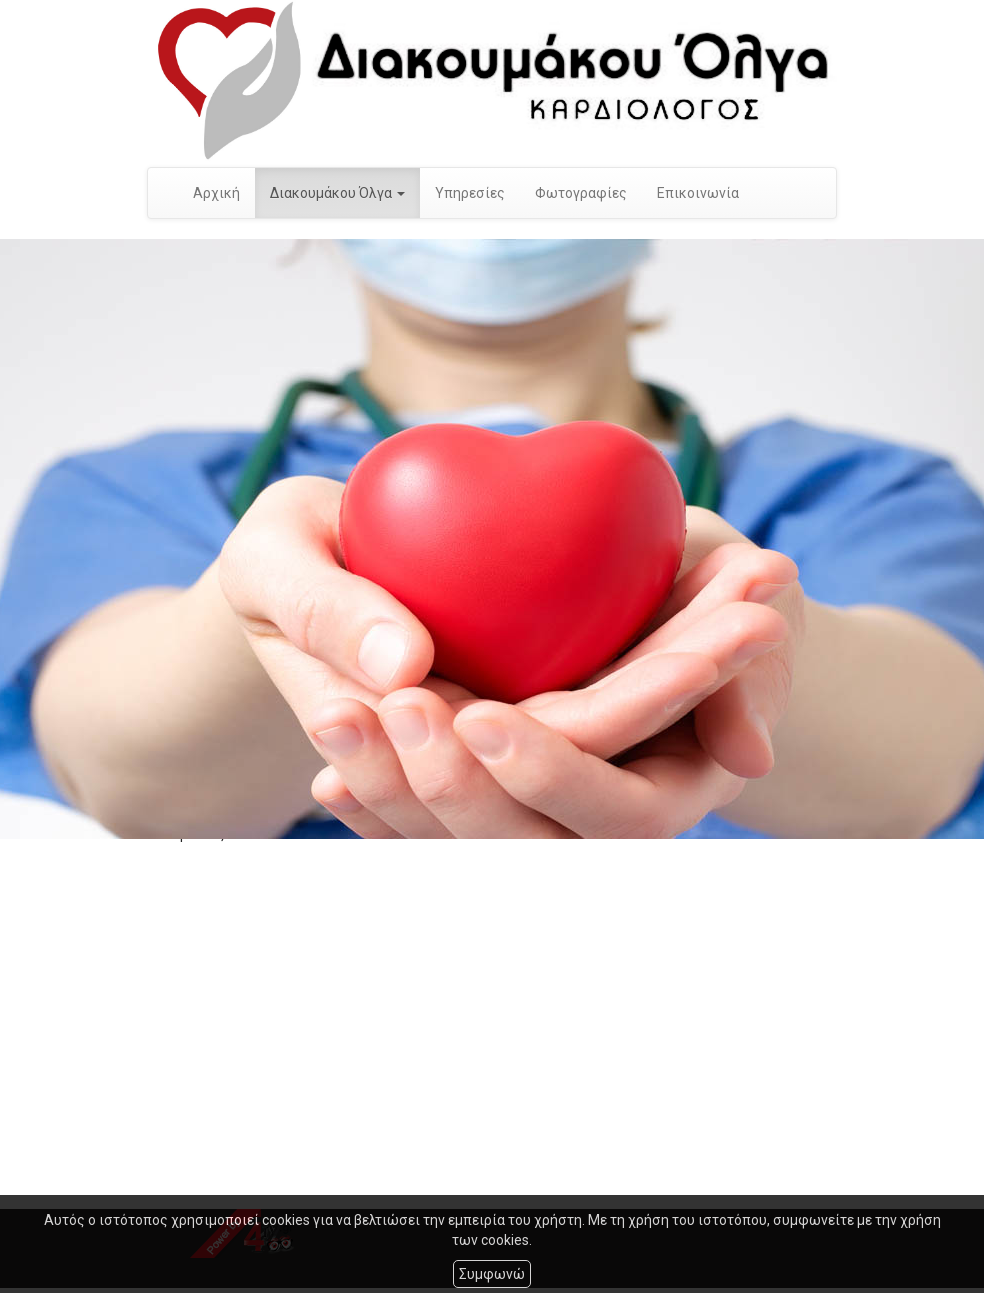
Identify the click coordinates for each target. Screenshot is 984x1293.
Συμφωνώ (492, 1274)
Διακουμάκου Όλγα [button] (337, 193)
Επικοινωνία (698, 193)
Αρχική (216, 193)
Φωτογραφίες (581, 193)
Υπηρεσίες (470, 193)
